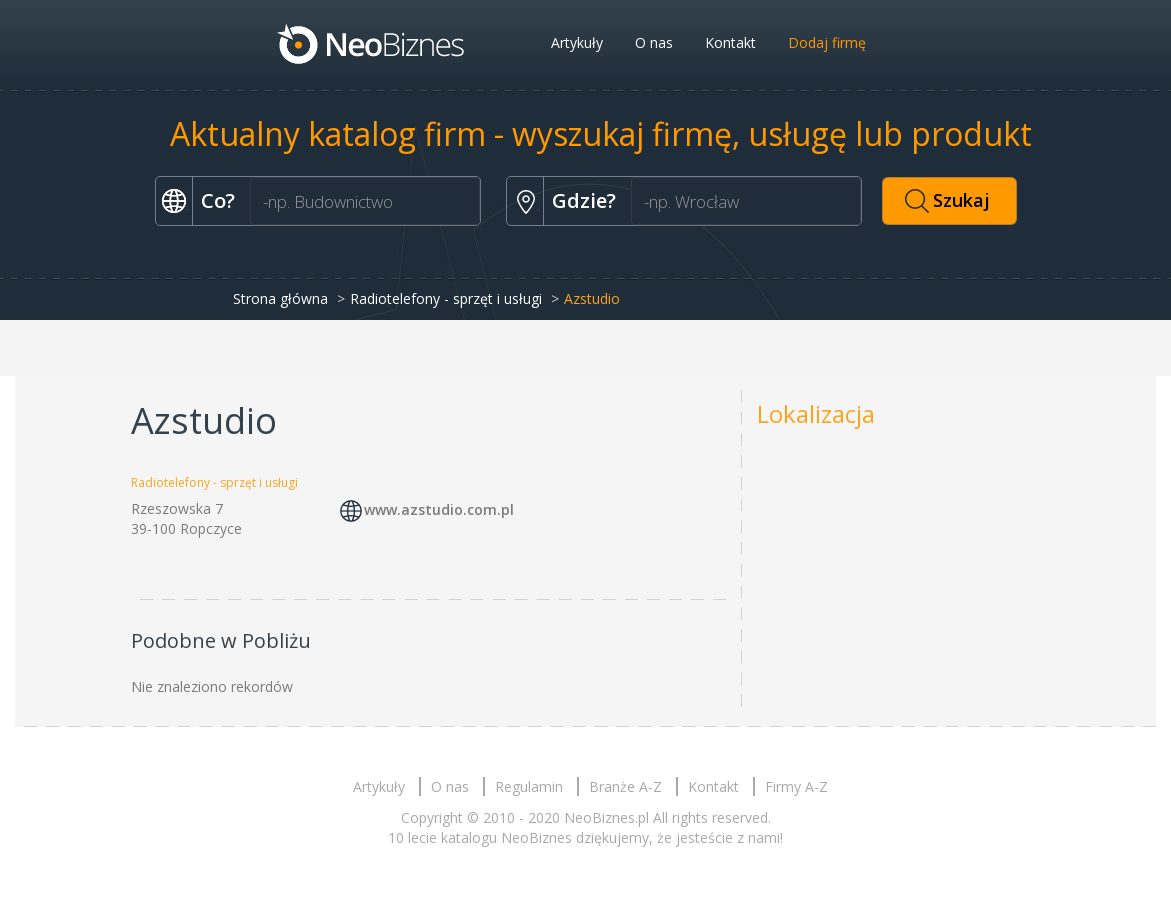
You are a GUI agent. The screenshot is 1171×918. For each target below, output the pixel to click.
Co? (218, 200)
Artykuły (577, 42)
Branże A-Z (625, 786)
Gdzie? (584, 200)
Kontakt (730, 42)
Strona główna (280, 298)
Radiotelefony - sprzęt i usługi (446, 298)
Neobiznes (372, 43)
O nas (654, 42)
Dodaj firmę (827, 42)
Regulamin (529, 786)
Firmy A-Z (796, 786)
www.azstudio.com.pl (439, 509)
